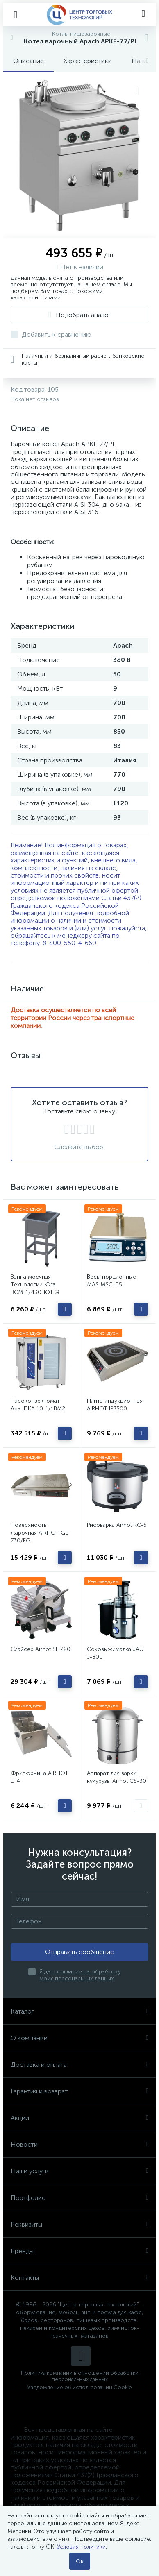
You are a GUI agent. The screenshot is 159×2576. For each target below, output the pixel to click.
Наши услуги (79, 2171)
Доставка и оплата (79, 2064)
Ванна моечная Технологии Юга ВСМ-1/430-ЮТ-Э (35, 1284)
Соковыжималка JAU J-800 (115, 1653)
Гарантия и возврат (79, 2091)
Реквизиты (79, 2224)
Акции (79, 2118)
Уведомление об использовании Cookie (79, 2387)
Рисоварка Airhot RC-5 (117, 1525)
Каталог (79, 2011)
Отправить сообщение (79, 1952)
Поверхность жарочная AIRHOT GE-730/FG (40, 1533)
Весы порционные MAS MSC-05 (111, 1280)
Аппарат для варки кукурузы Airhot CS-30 (116, 1777)
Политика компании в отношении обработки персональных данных (80, 2376)
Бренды (79, 2251)
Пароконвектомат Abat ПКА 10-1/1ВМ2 (38, 1404)
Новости (79, 2144)
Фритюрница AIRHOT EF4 (39, 1777)
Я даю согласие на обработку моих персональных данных (80, 1975)
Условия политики (81, 2546)
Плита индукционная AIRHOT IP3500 (115, 1404)
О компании (79, 2038)
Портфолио (79, 2198)
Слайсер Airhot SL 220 (40, 1649)
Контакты (79, 2277)
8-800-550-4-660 (69, 943)
